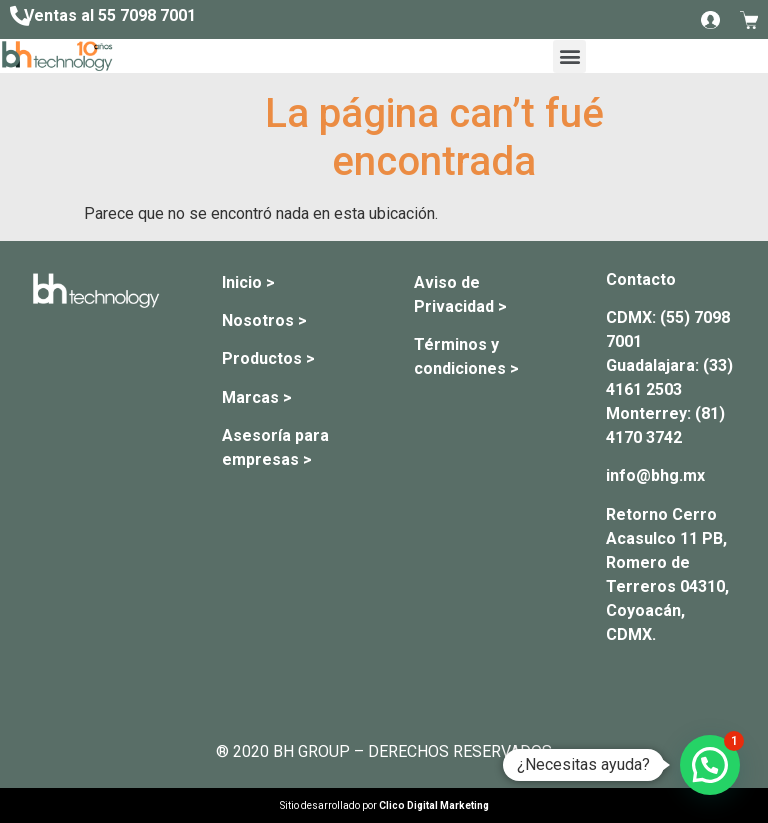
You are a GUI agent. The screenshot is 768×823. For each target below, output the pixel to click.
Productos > (268, 358)
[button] (569, 56)
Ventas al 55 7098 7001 (110, 15)
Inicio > (248, 282)
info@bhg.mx (655, 475)
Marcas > (257, 397)
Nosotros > (264, 320)
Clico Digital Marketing (434, 805)
